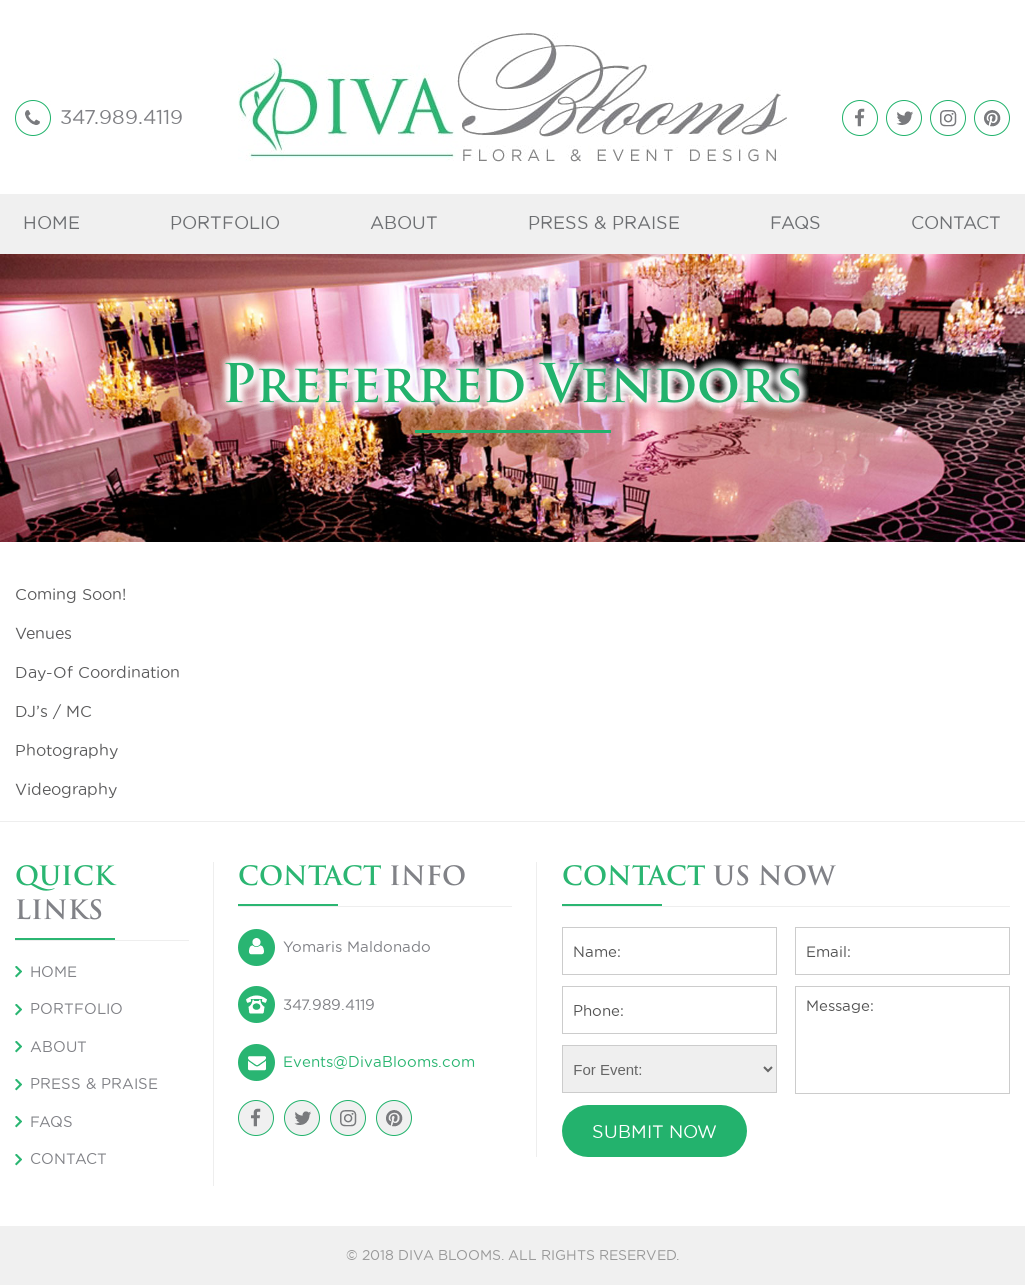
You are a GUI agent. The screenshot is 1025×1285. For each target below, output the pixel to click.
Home (51, 222)
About (404, 222)
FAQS (795, 222)
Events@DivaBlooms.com (379, 1061)
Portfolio (225, 222)
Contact (956, 222)
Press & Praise (604, 222)
